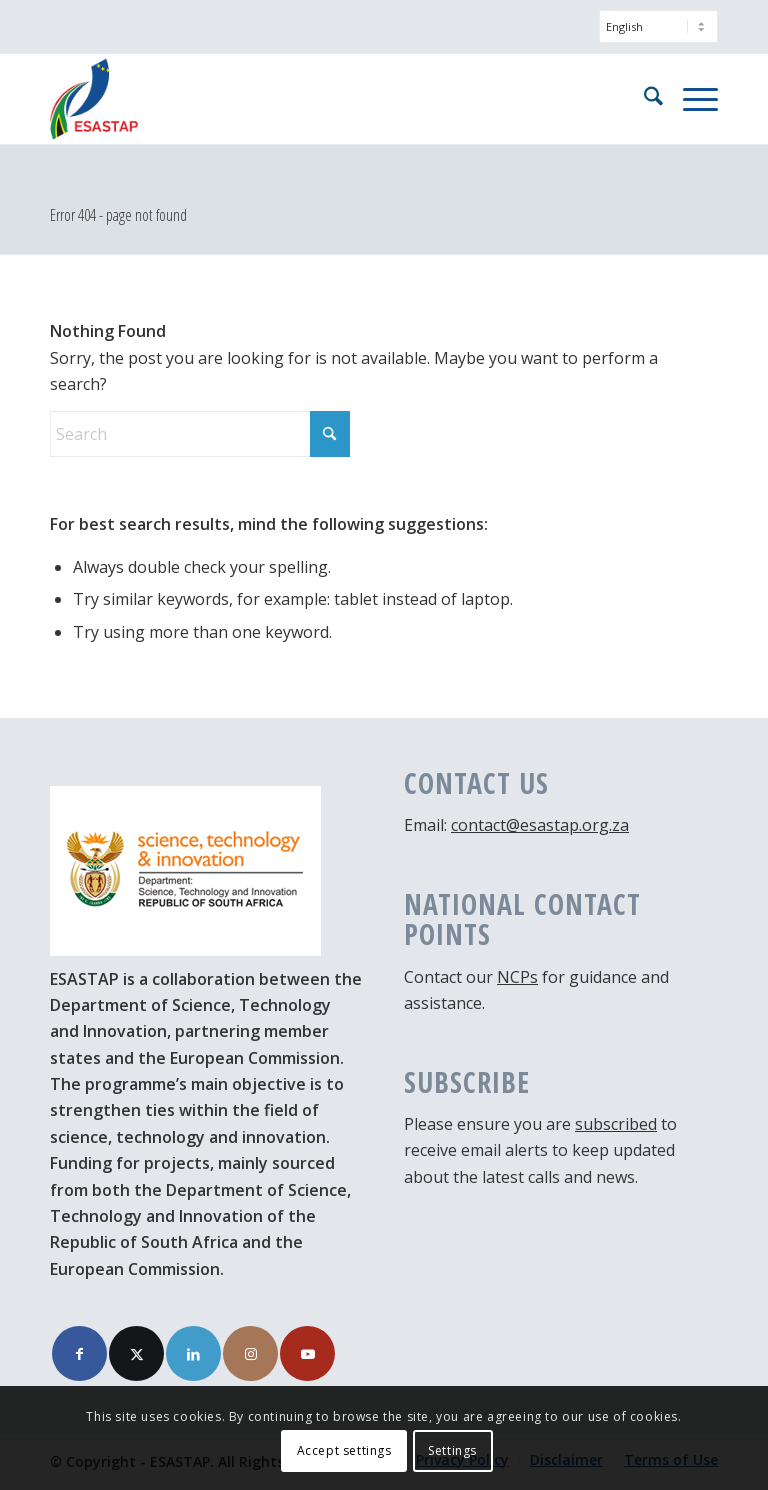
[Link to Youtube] (307, 1353)
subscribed (616, 1124)
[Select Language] (658, 26)
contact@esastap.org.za (540, 825)
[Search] (643, 99)
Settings (452, 1450)
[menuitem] (653, 36)
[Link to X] (136, 1353)
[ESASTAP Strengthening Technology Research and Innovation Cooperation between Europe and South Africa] (94, 99)
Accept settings (344, 1450)
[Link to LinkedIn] (193, 1353)
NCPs (517, 977)
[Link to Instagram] (250, 1353)
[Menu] (690, 99)
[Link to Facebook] (79, 1353)
